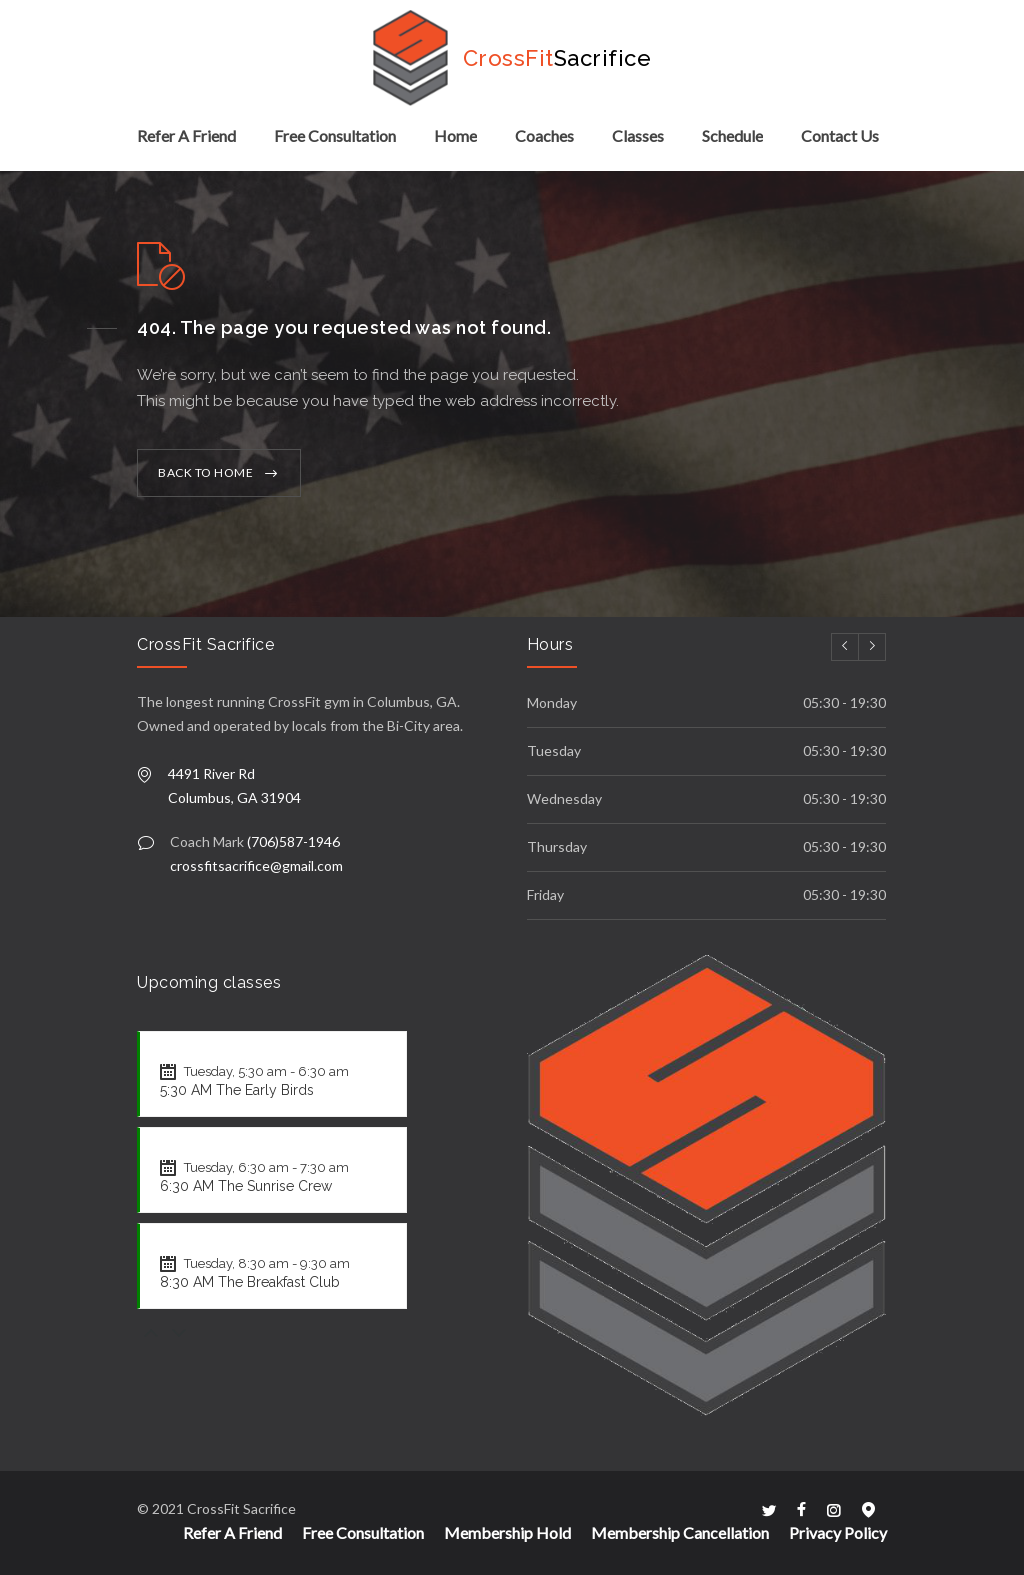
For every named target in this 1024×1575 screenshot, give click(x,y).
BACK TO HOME (205, 472)
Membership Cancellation (680, 1532)
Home (455, 135)
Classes (638, 135)
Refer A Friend (186, 135)
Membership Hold (507, 1532)
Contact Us (840, 135)
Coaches (544, 135)
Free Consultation (335, 135)
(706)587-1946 (293, 841)
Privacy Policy (838, 1532)
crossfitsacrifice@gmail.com (256, 865)
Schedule (732, 135)
